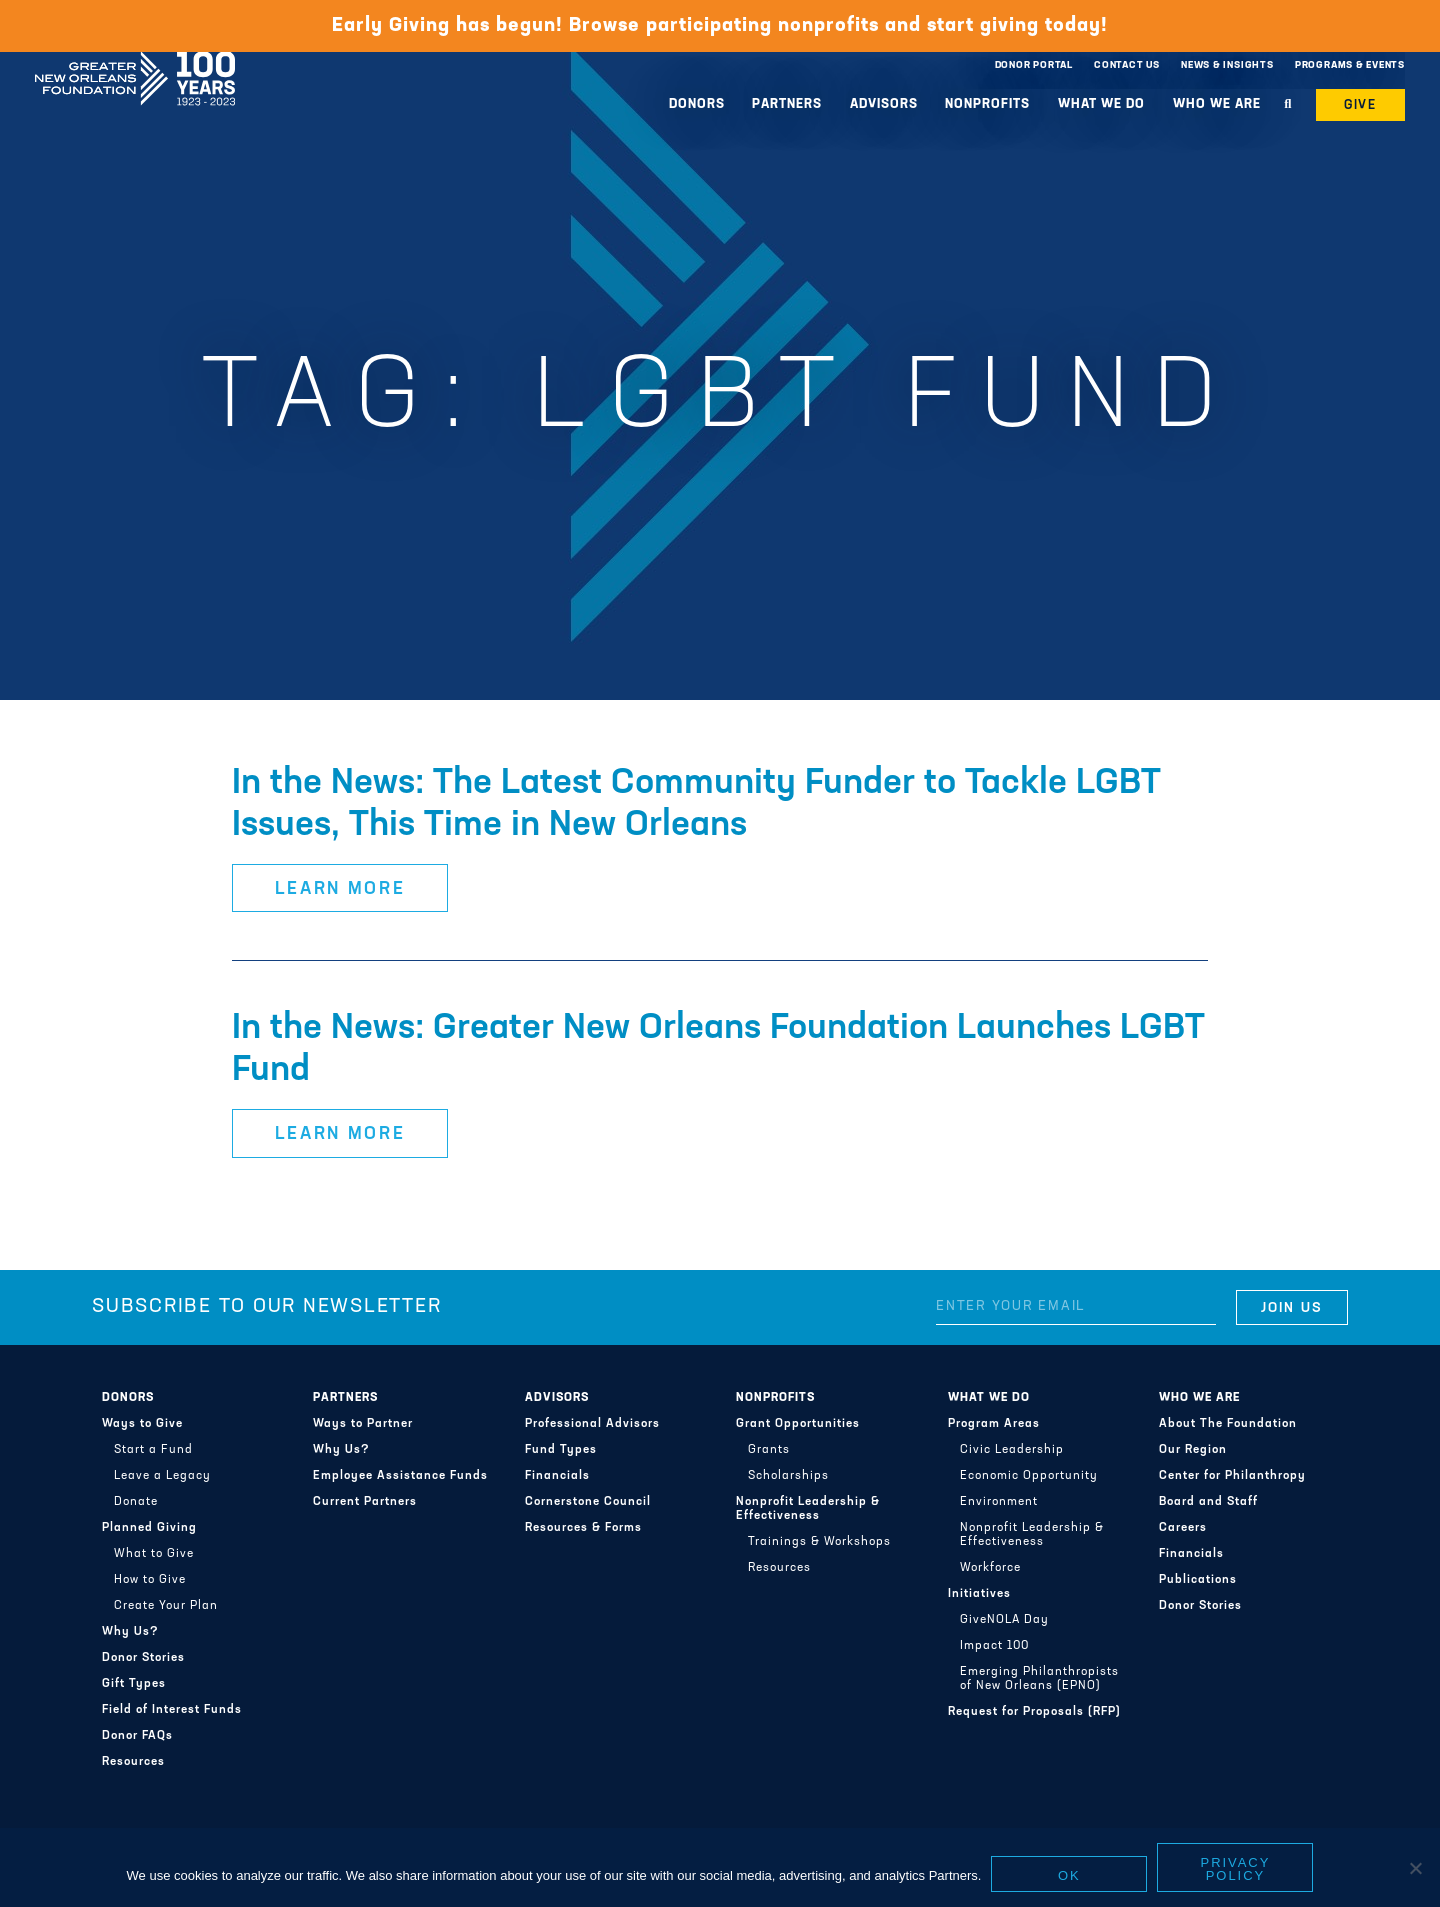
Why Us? (130, 1632)
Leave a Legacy (162, 1476)
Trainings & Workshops (819, 1542)
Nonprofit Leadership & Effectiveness (808, 1509)
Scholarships (788, 1476)
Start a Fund (153, 1450)
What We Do (1101, 104)
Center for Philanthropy (1232, 1476)
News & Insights (1227, 65)
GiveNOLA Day (1004, 1620)
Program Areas (994, 1424)
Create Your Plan (166, 1606)
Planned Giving (149, 1528)
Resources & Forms (583, 1528)
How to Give (150, 1580)
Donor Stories (143, 1658)
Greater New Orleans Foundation (135, 61)
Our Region (1193, 1450)
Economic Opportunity (1029, 1476)
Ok (1069, 1875)
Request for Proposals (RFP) (1034, 1712)
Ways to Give (142, 1424)
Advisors (884, 104)
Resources (133, 1762)
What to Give (154, 1554)
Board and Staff (1208, 1502)
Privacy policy (1236, 1869)
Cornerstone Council (588, 1502)
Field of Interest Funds (172, 1710)
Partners (787, 104)
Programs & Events (1350, 65)
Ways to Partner (363, 1424)
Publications (1198, 1580)
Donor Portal (1034, 65)
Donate (136, 1502)
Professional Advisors (592, 1424)
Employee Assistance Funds (400, 1476)
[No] (1415, 1868)
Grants (769, 1450)
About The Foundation (1228, 1424)
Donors (697, 104)
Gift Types (134, 1684)
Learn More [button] (340, 889)
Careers (1183, 1528)
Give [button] (1361, 105)
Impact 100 (994, 1646)
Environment (999, 1502)
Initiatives (979, 1594)
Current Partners (365, 1502)
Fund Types (561, 1450)
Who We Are (1217, 104)
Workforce (990, 1568)
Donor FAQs (137, 1736)
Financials (557, 1476)
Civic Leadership (1012, 1450)
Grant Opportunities (798, 1424)
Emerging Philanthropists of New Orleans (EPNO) (1039, 1679)
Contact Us (1127, 65)
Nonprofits (987, 104)
